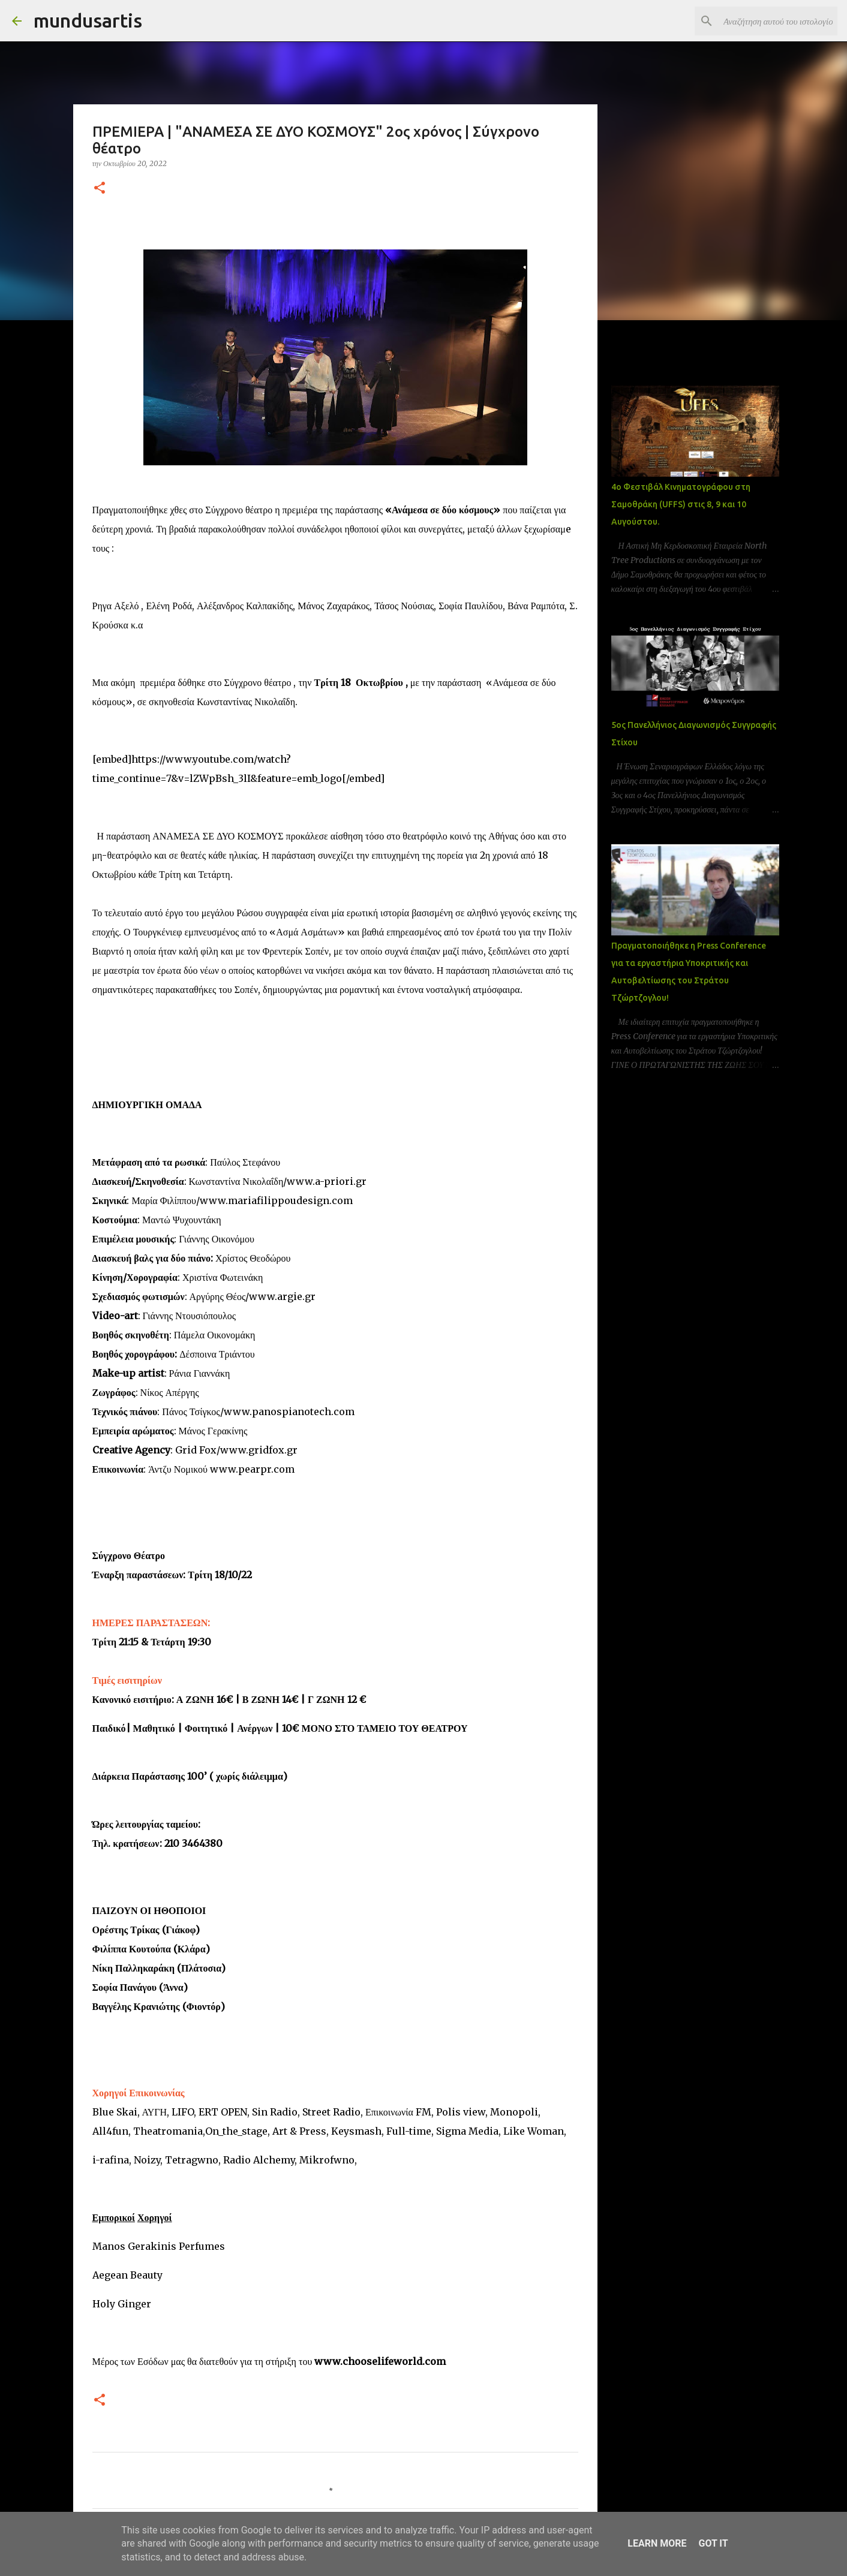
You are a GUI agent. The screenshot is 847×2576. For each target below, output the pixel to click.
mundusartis (88, 20)
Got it (713, 2543)
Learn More (656, 2543)
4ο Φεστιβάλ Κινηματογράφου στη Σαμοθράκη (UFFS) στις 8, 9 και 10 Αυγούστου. (680, 504)
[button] (99, 188)
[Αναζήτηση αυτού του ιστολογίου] (774, 21)
